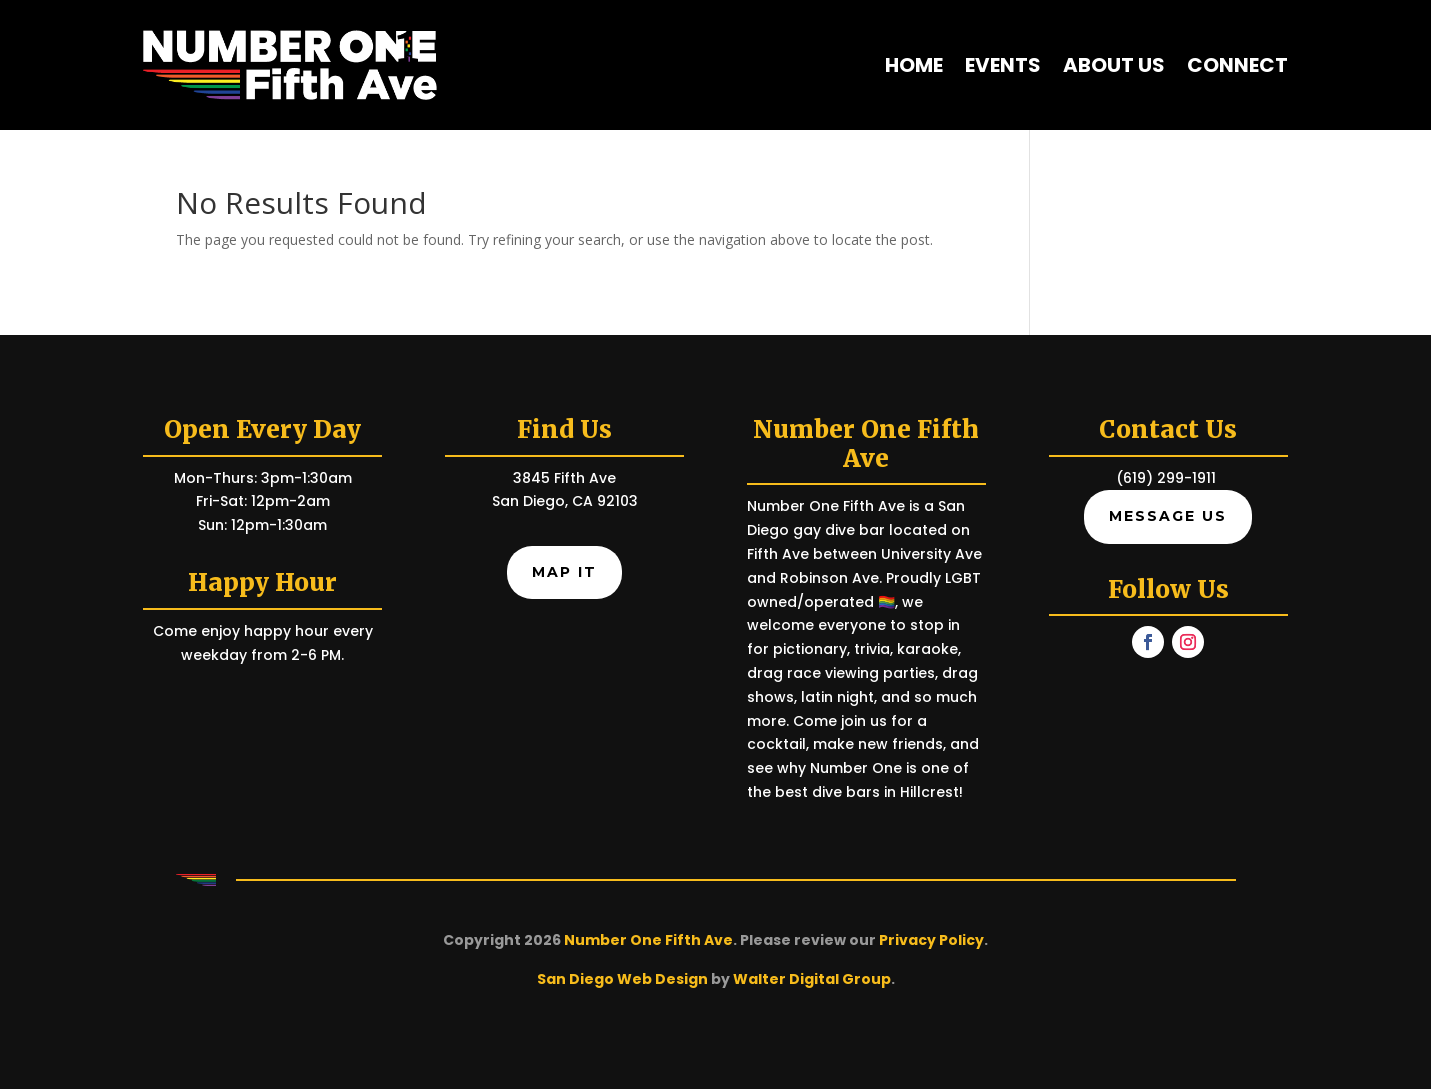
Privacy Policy (931, 940)
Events (1003, 65)
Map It (564, 572)
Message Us (1168, 516)
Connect (1237, 65)
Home (914, 65)
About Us (1114, 65)
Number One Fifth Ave (648, 940)
